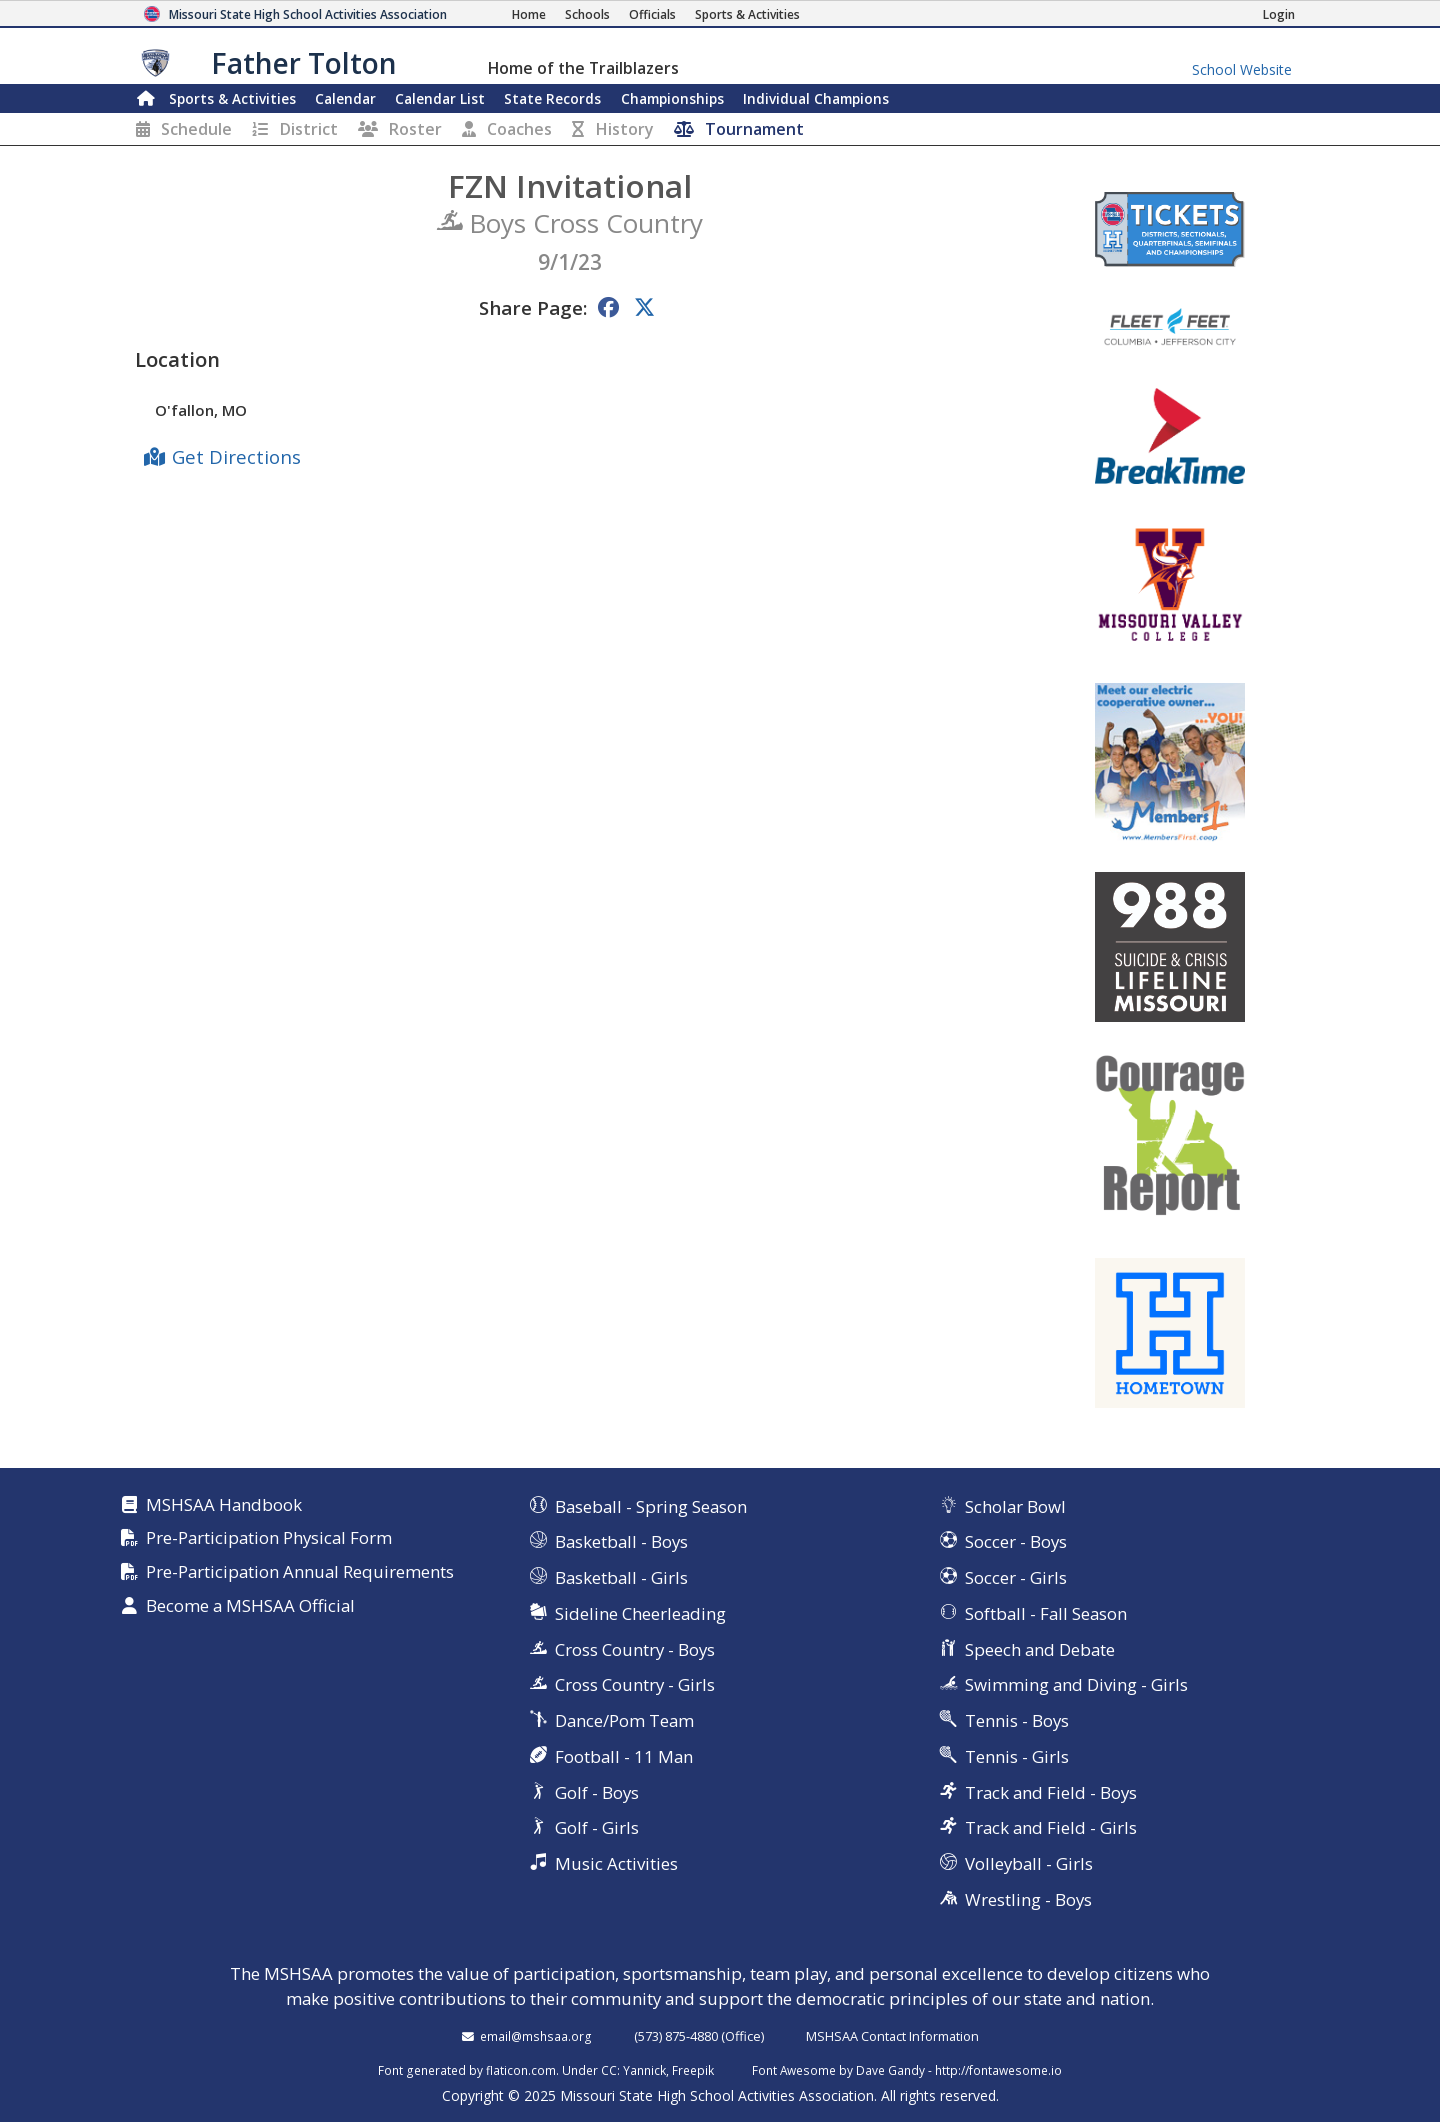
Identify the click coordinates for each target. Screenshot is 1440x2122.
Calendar (345, 98)
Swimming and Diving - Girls (1076, 1684)
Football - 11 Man (624, 1756)
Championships (672, 98)
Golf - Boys (597, 1792)
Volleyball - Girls (1029, 1863)
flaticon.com (521, 2070)
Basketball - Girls (621, 1577)
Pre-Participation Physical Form (269, 1538)
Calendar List (440, 98)
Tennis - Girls (1017, 1756)
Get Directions (236, 456)
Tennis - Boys (1017, 1720)
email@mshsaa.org (536, 2036)
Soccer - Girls (1016, 1577)
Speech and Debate (1040, 1649)
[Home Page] (529, 14)
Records (552, 98)
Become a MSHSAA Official (250, 1606)
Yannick (644, 2070)
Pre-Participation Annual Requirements (300, 1572)
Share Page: (533, 307)
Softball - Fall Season (1046, 1613)
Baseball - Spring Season (651, 1506)
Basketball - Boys (621, 1541)
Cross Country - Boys (635, 1649)
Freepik (693, 2070)
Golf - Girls (597, 1827)
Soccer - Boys (1016, 1541)
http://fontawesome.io (998, 2070)
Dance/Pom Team (624, 1720)
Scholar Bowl (1015, 1506)
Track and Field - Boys (1051, 1792)
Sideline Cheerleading (640, 1613)
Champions (816, 98)
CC (609, 2070)
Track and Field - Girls (1051, 1827)
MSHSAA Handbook (224, 1505)
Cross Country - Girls (635, 1684)
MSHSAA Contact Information (892, 2036)
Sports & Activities (232, 98)
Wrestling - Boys (1028, 1899)
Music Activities (616, 1863)
